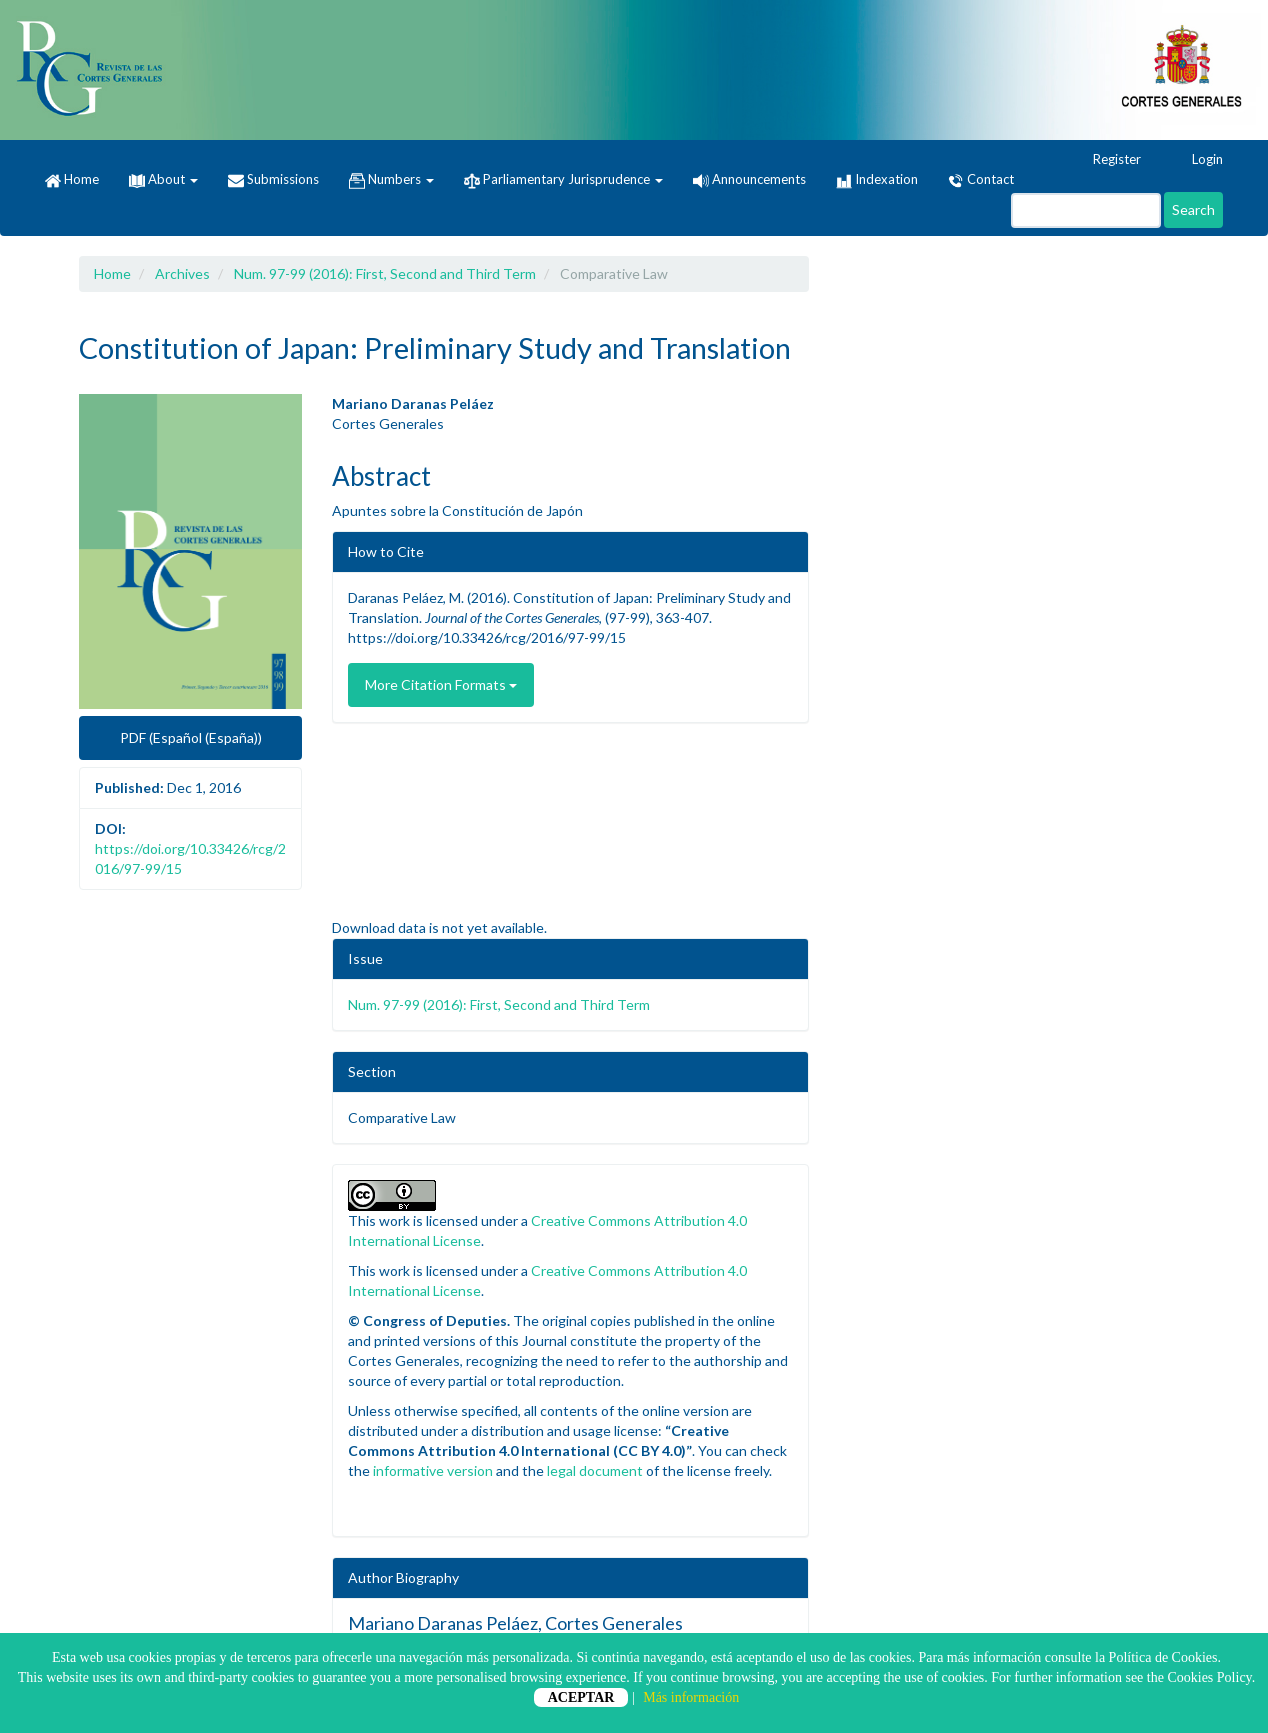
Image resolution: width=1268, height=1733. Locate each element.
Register (1107, 160)
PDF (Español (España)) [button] (191, 737)
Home (72, 180)
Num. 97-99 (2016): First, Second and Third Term (385, 273)
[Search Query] (1086, 210)
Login (1198, 160)
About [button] (163, 179)
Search (1193, 209)
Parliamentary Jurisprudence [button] (563, 180)
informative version (433, 1470)
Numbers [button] (391, 180)
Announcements (749, 179)
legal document (595, 1470)
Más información (691, 1697)
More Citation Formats (441, 684)
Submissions (273, 180)
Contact (981, 180)
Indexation (877, 180)
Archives (182, 273)
